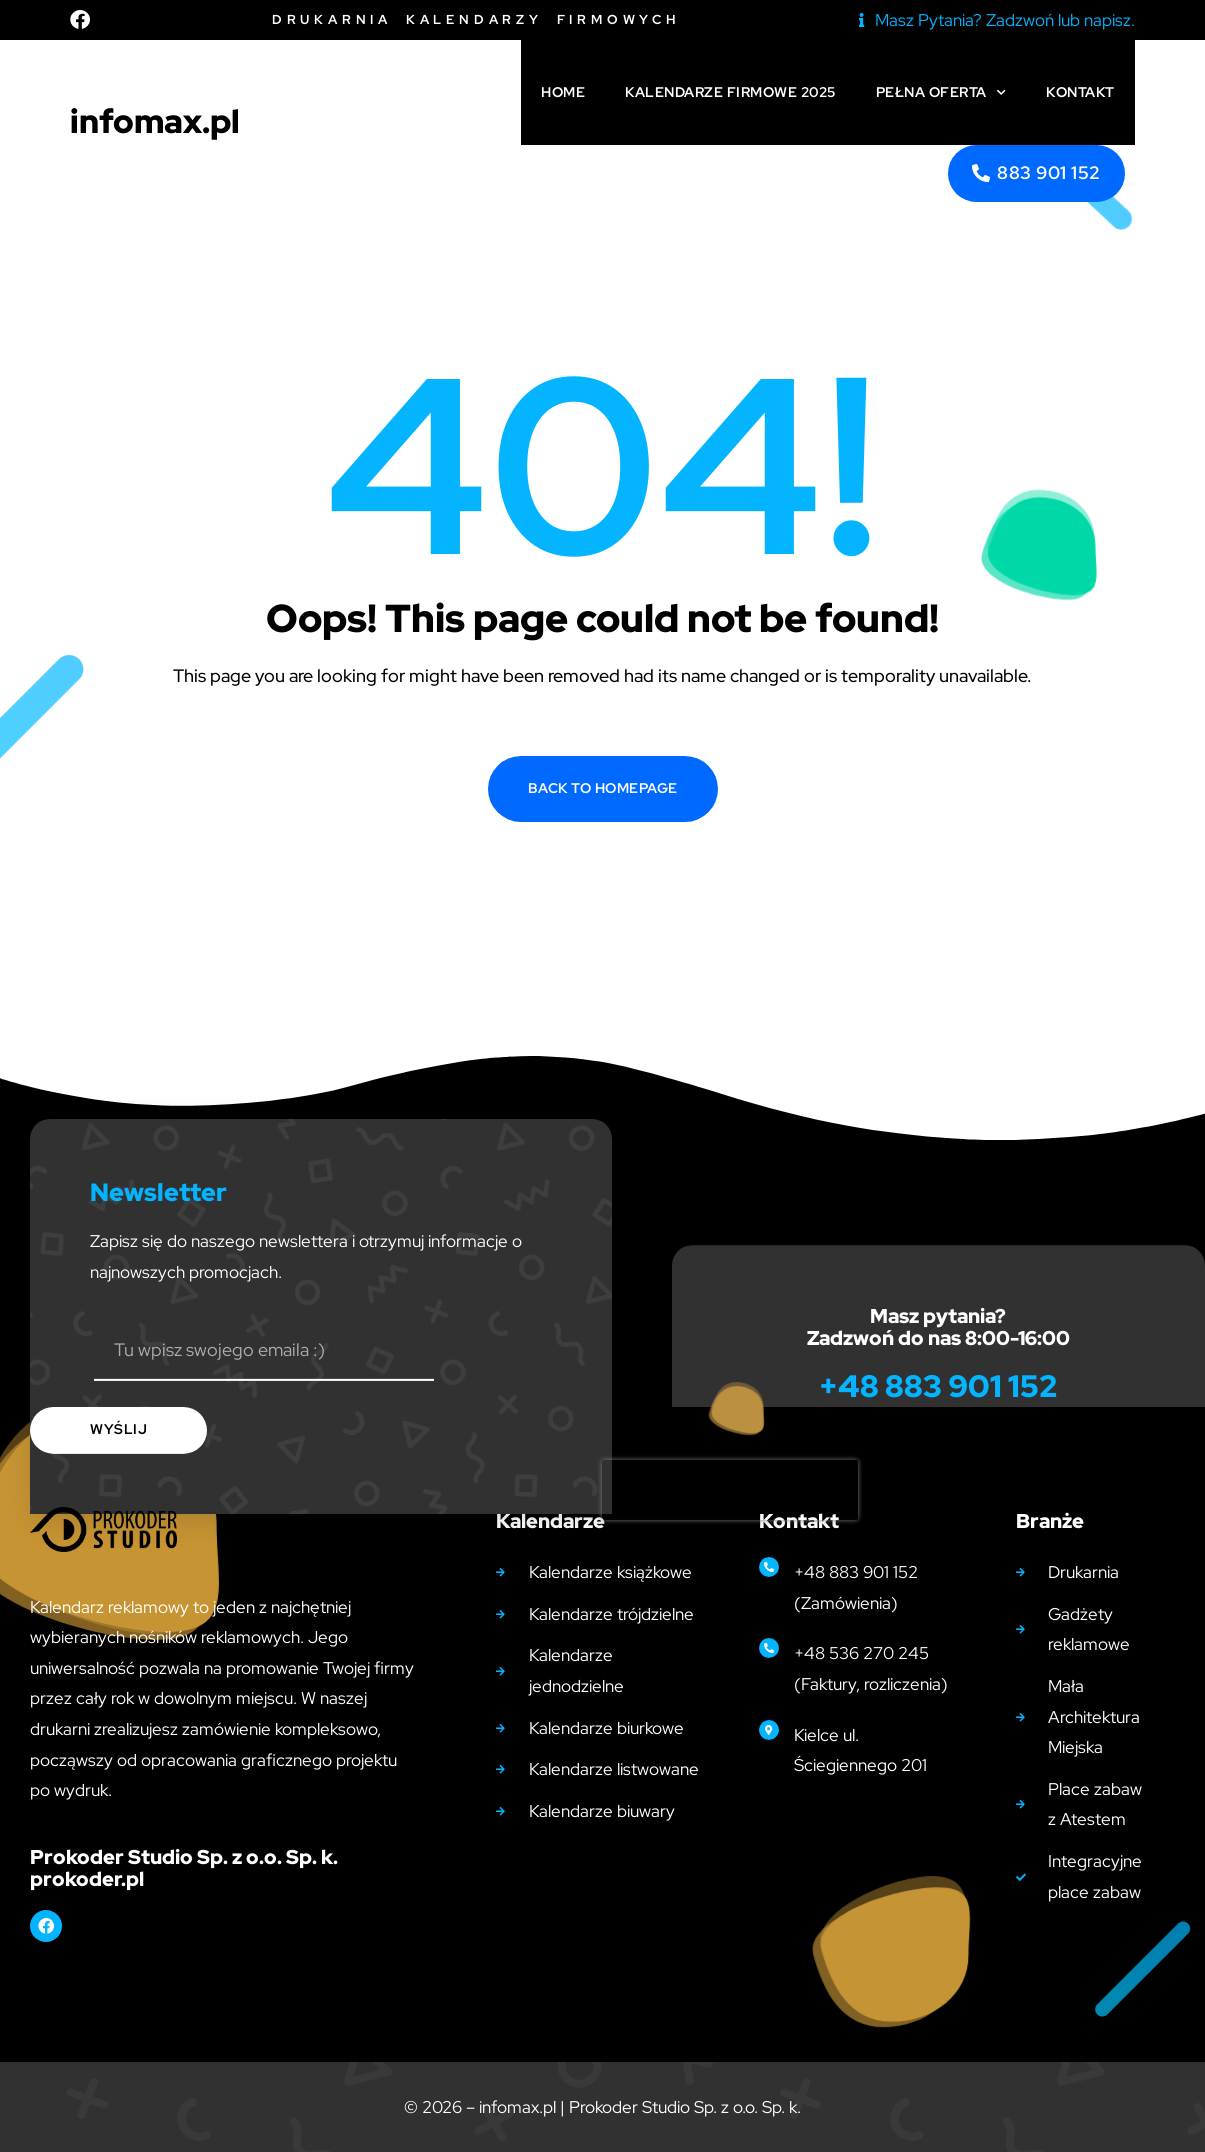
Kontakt (1080, 92)
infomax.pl (155, 121)
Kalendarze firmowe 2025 (730, 92)
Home (563, 92)
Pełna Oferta (941, 93)
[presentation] (730, 1591)
